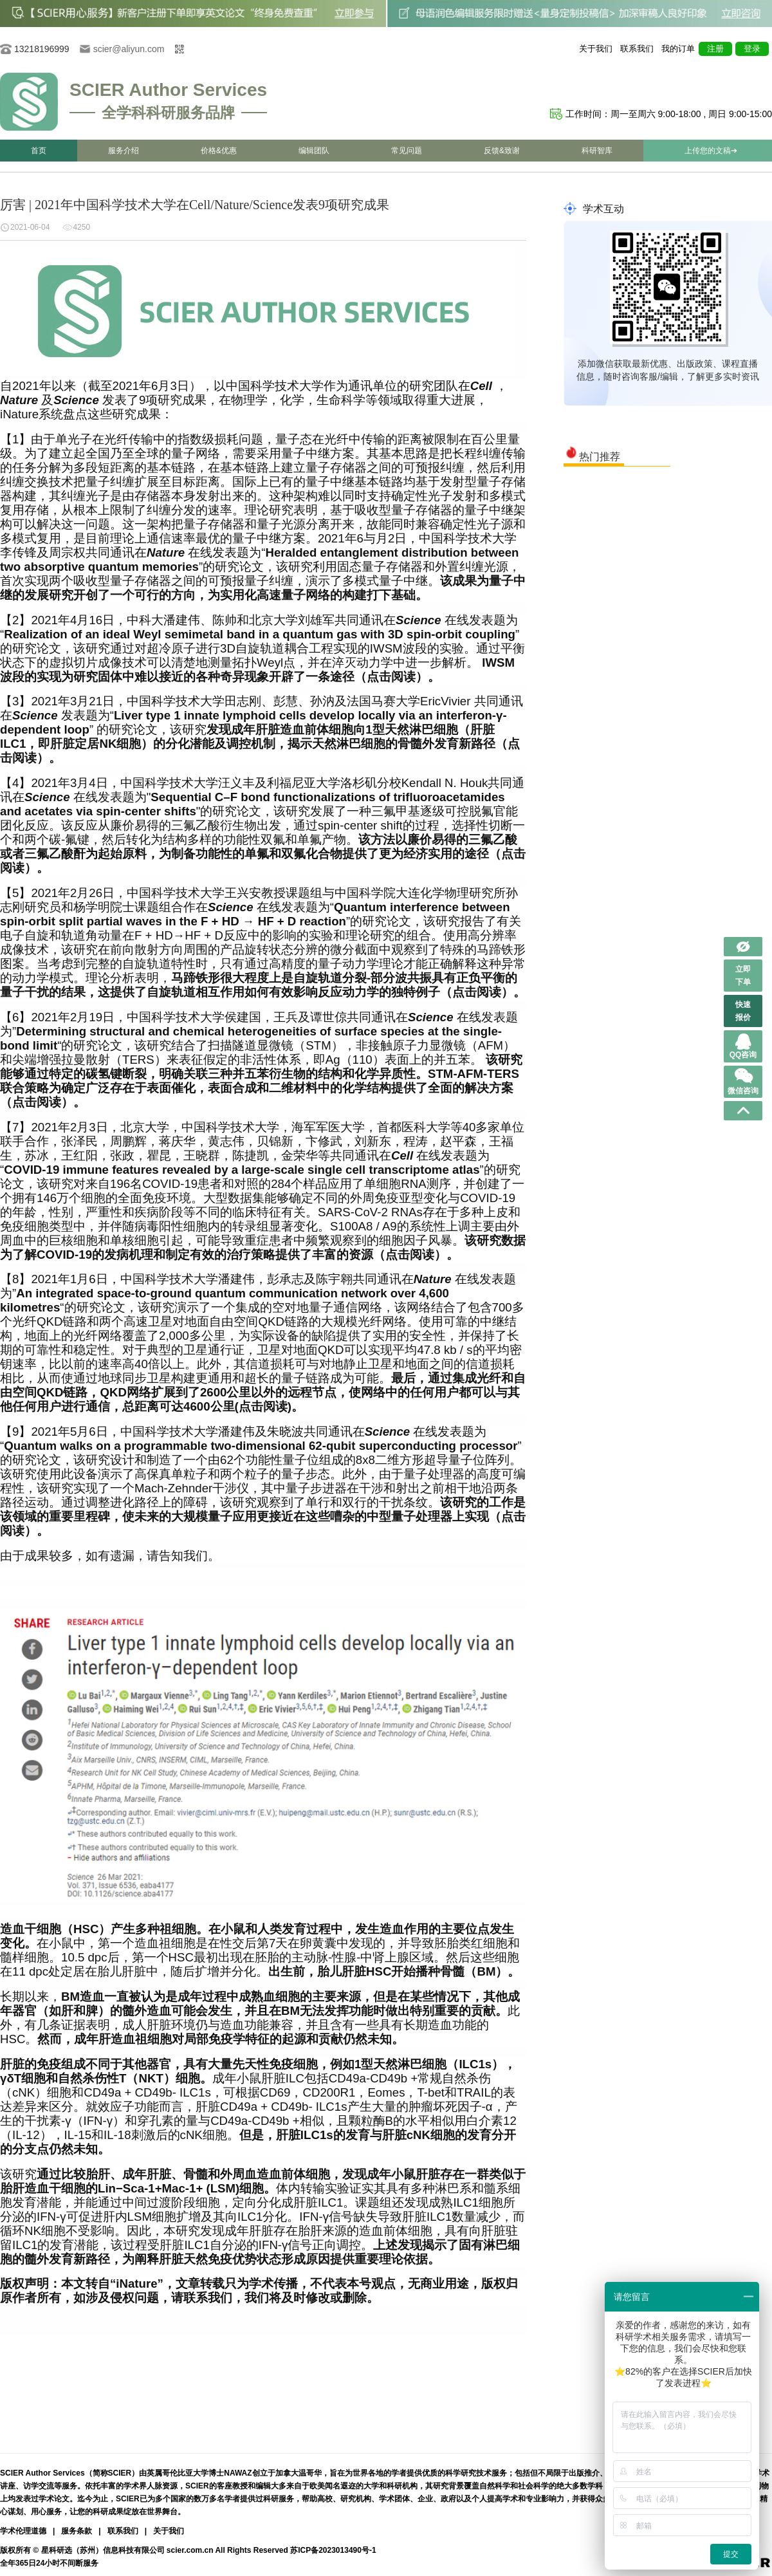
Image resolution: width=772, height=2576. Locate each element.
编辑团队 (314, 150)
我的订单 (678, 48)
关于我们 (595, 48)
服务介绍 (123, 150)
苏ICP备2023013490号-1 (333, 2550)
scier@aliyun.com (129, 49)
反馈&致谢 (502, 150)
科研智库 (597, 150)
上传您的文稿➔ (711, 150)
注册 (715, 48)
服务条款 (76, 2530)
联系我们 (637, 48)
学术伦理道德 (23, 2530)
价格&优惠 (219, 150)
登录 (752, 48)
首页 (38, 150)
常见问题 (406, 150)
